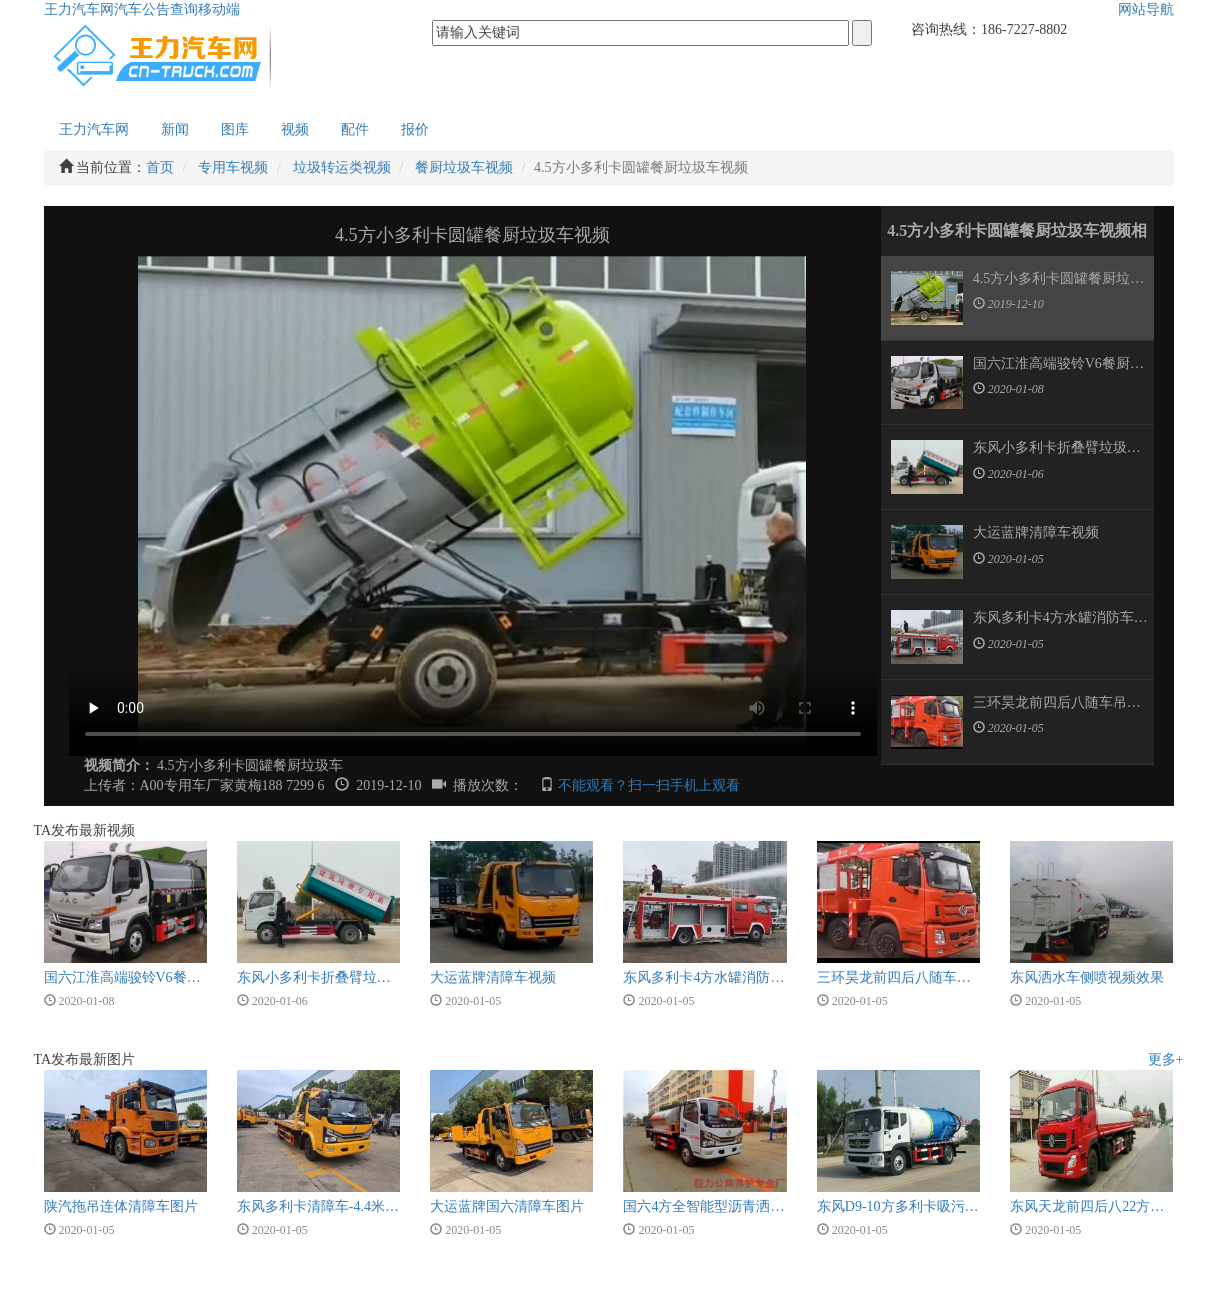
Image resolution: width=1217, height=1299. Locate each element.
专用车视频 (233, 167)
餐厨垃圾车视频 (464, 167)
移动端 (219, 9)
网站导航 (1146, 9)
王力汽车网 (79, 9)
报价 (415, 129)
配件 (355, 129)
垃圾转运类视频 (342, 167)
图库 (235, 129)
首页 (160, 167)
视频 (295, 129)
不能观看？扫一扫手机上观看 (649, 785)
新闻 (175, 129)
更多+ (1166, 1059)
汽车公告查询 (156, 9)
